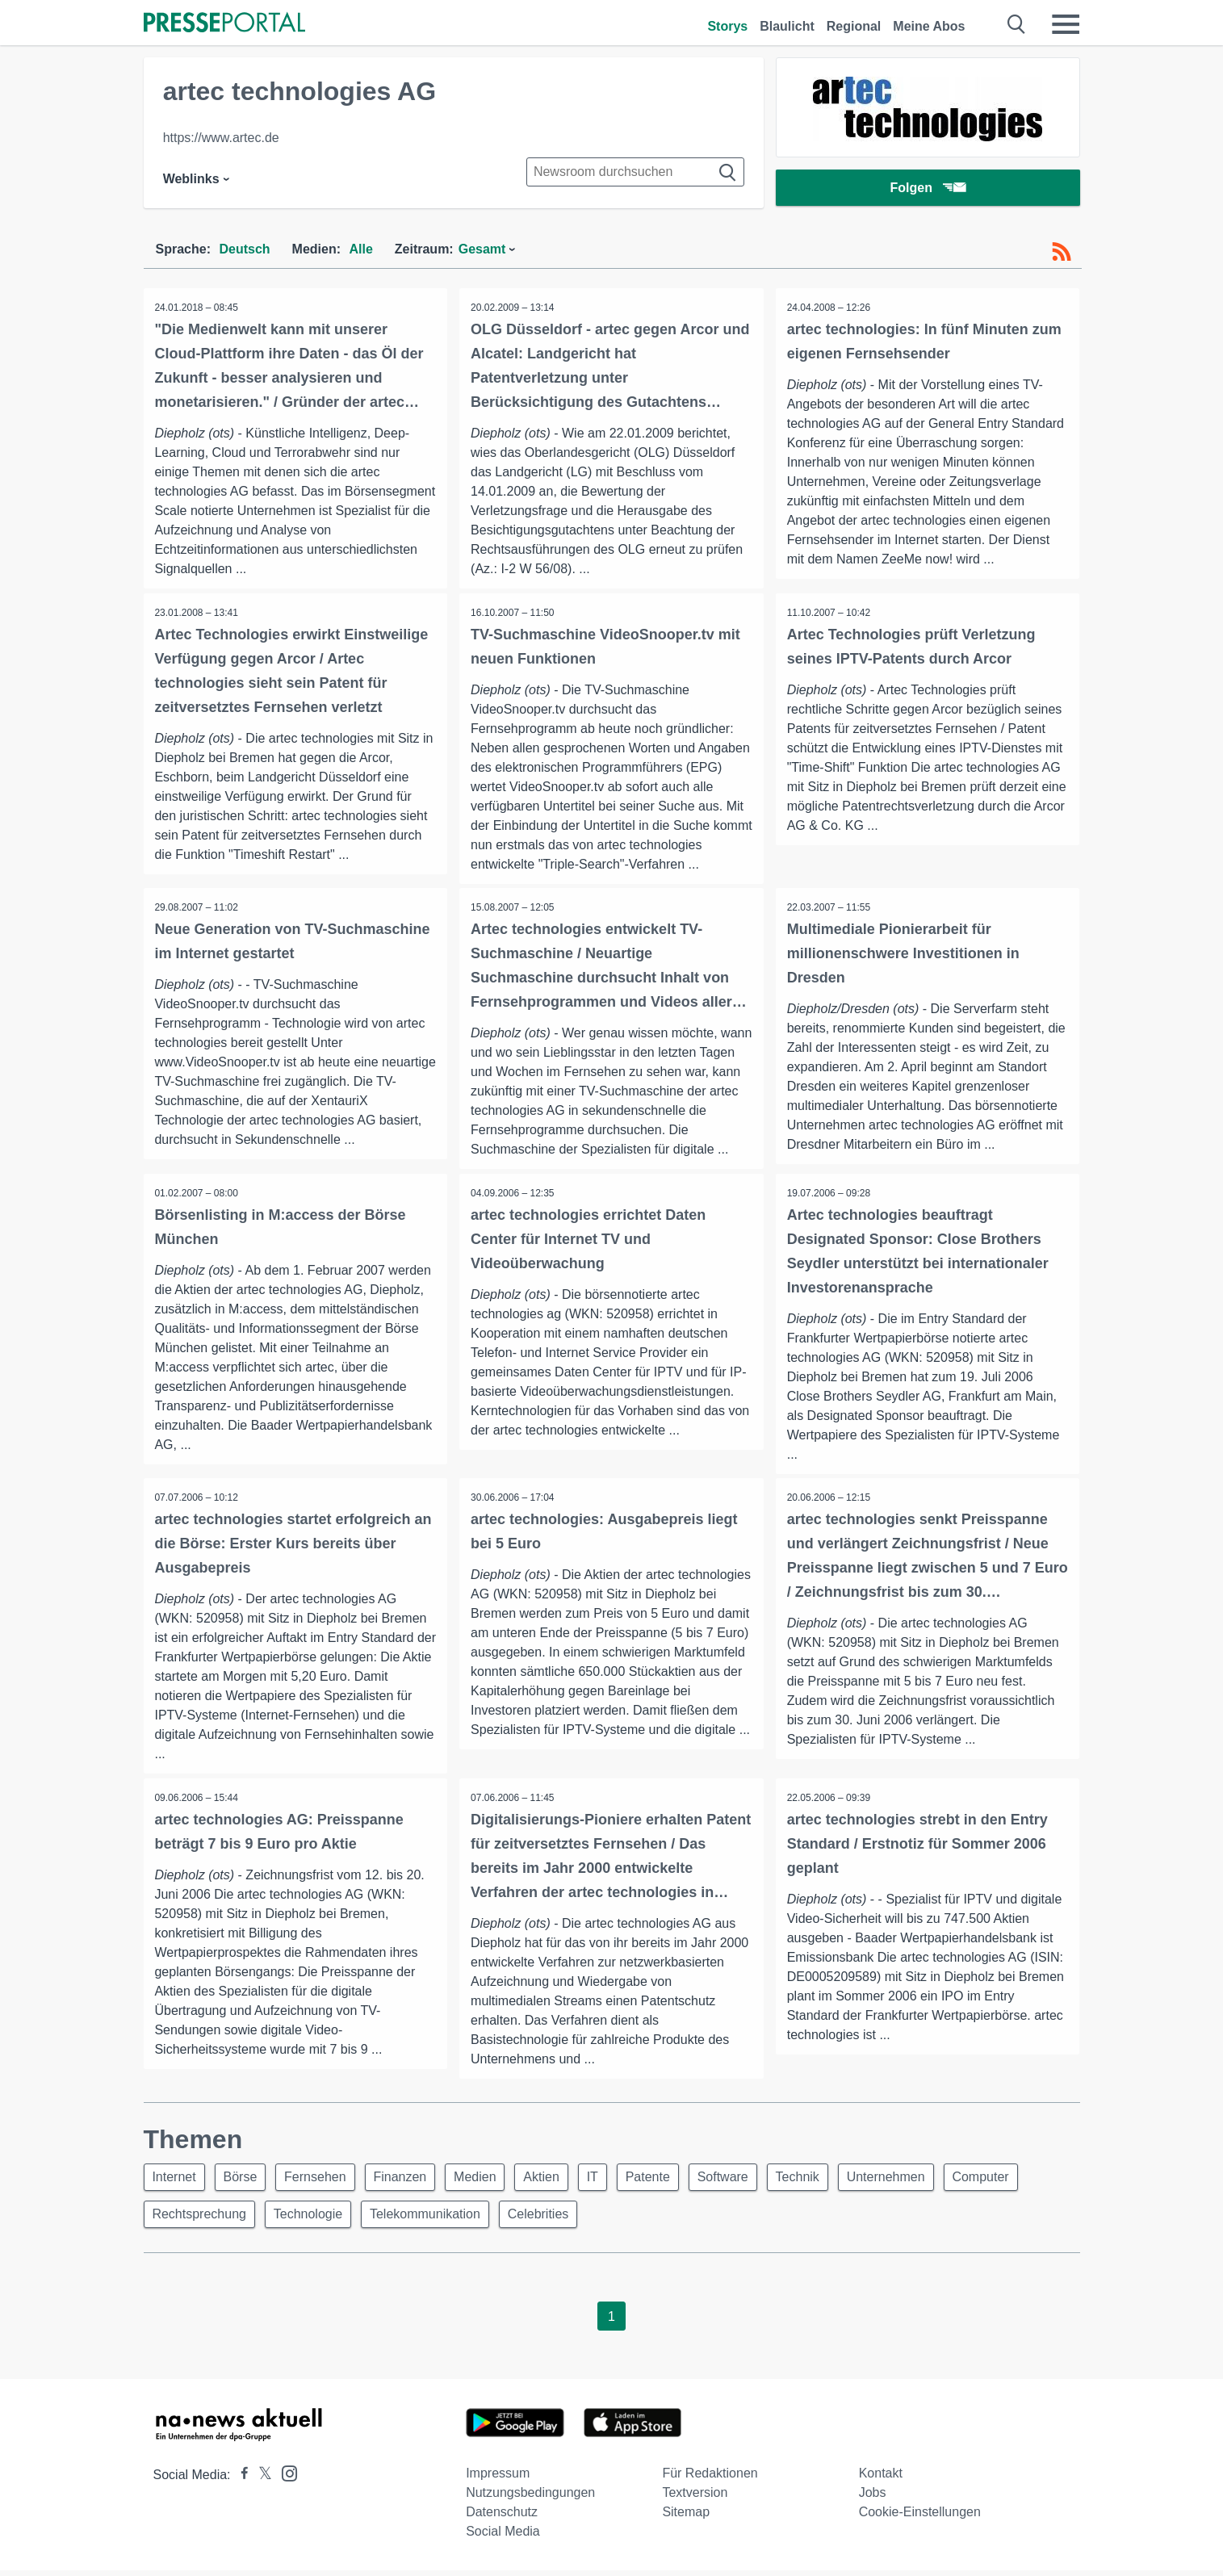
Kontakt (881, 2479)
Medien (490, 2180)
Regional (854, 26)
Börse (245, 2180)
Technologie (313, 2219)
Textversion (694, 2498)
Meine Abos (929, 26)
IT (614, 2180)
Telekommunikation (433, 2219)
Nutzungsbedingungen (530, 2498)
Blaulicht (787, 26)
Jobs (872, 2498)
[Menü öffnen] (1065, 24)
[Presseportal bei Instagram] (284, 2478)
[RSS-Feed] (1061, 251)
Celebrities (549, 2219)
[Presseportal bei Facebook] (240, 2480)
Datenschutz (502, 2517)
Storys (727, 26)
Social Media (503, 2537)
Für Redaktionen (709, 2479)
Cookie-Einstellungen (920, 2517)
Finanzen (411, 2180)
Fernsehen (324, 2180)
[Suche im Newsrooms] (635, 171)
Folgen (927, 189)
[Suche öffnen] (1017, 24)
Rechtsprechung (201, 2219)
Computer (1019, 2180)
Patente (673, 2180)
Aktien (559, 2180)
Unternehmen (921, 2180)
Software (751, 2180)
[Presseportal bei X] (260, 2480)
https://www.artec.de (221, 138)
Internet (176, 2180)
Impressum (498, 2479)
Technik (829, 2180)
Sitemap (686, 2517)
